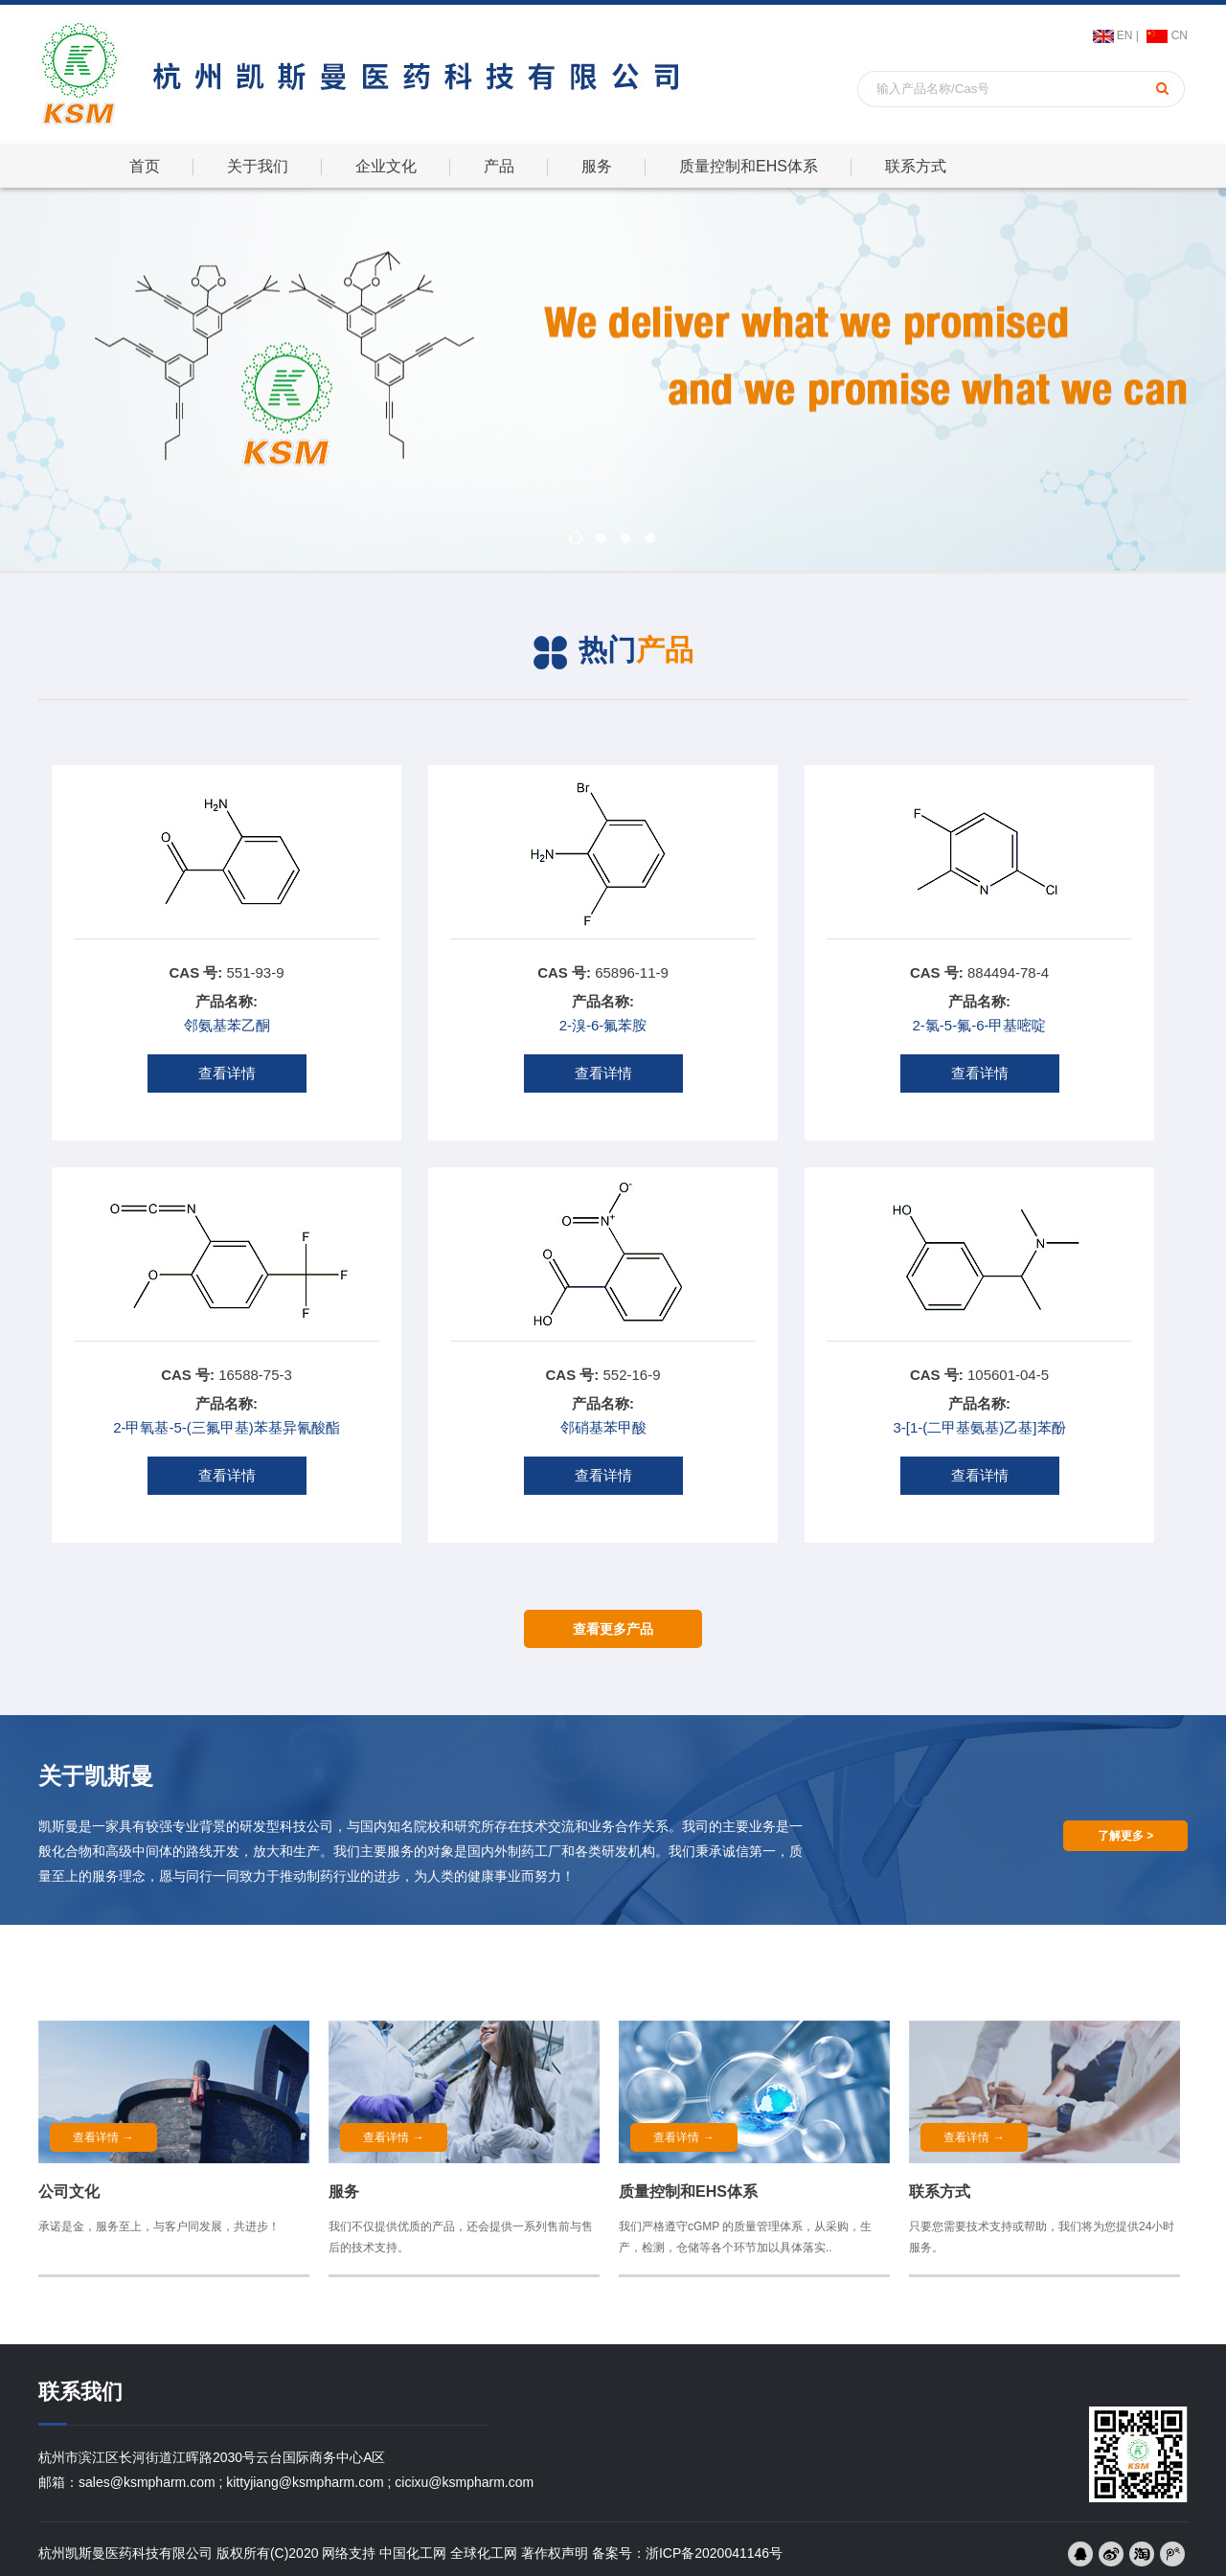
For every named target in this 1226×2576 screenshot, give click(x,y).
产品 (499, 166)
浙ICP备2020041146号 (714, 2553)
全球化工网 (483, 2553)
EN (1125, 35)
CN (1179, 35)
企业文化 (386, 166)
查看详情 (227, 1073)
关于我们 (257, 166)
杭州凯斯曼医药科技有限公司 (125, 2553)
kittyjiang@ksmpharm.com (304, 2482)
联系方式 (915, 166)
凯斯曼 (58, 1826)
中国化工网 (412, 2553)
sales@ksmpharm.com (147, 2482)
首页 (144, 166)
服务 (596, 166)
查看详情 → (103, 2137)
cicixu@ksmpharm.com (464, 2482)
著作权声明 (554, 2553)
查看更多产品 (613, 1629)
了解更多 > (1125, 1835)
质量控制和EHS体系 (748, 166)
